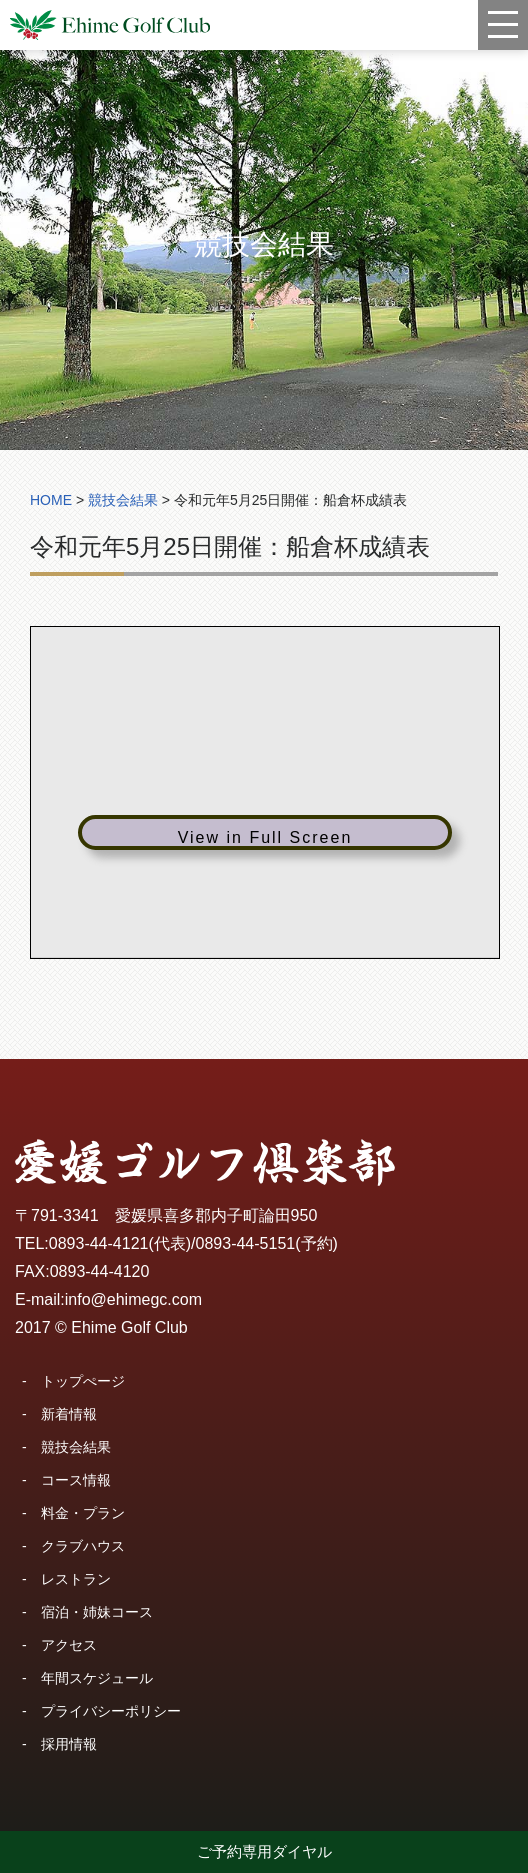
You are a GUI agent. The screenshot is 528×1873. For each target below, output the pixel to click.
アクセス (69, 1645)
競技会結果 (76, 1447)
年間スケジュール (97, 1678)
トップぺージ (83, 1381)
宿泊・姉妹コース (97, 1612)
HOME (51, 500)
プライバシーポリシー (111, 1711)
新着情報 (69, 1414)
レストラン (76, 1579)
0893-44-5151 (246, 1243)
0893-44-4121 (99, 1243)
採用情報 (69, 1744)
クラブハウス (83, 1546)
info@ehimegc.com (133, 1299)
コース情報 (76, 1480)
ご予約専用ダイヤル (264, 1851)
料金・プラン (83, 1513)
